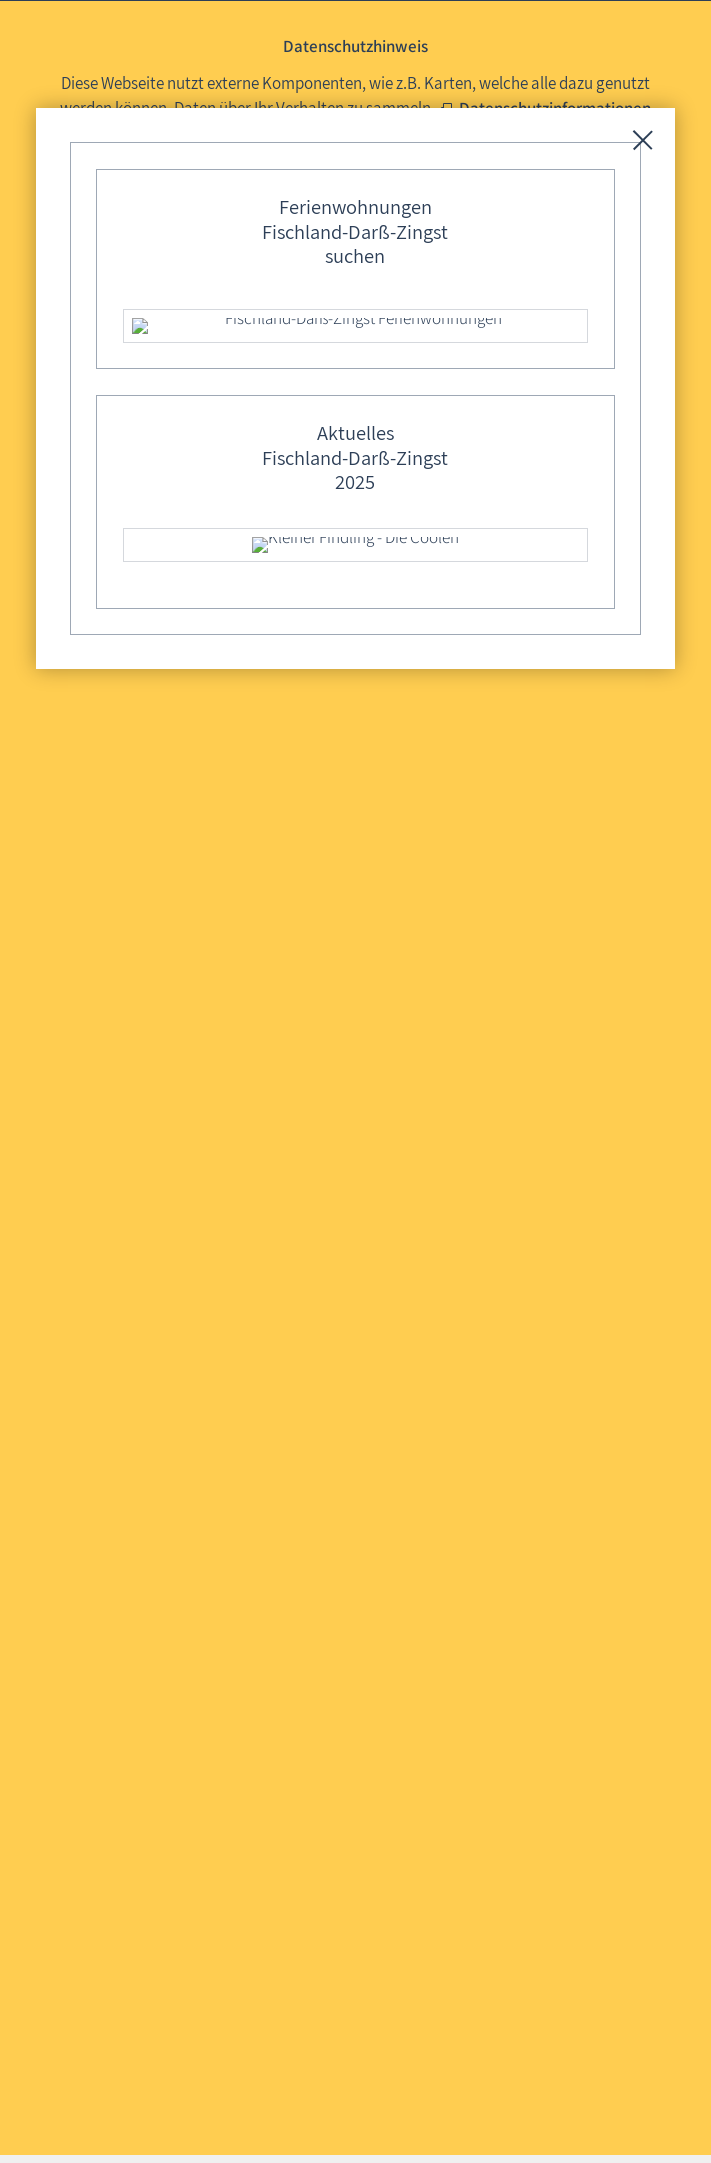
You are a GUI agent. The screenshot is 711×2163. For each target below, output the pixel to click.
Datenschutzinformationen (555, 108)
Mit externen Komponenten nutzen (209, 163)
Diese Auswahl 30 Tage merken (364, 200)
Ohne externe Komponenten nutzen (494, 163)
